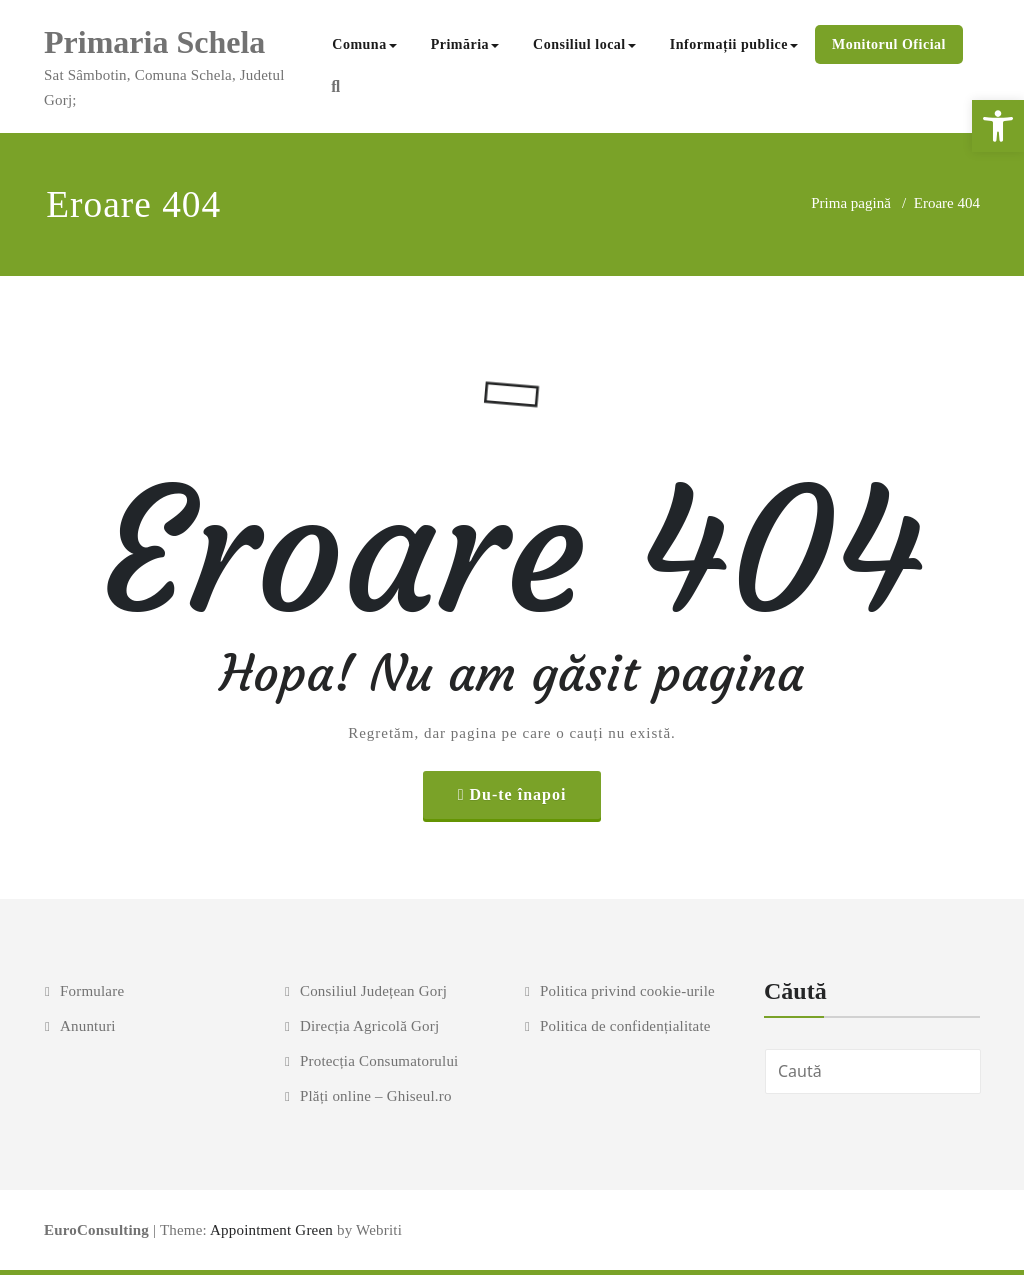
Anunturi (88, 1026)
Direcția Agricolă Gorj (369, 1026)
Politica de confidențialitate (625, 1026)
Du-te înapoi (517, 794)
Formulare (92, 991)
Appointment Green (270, 1230)
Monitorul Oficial (889, 44)
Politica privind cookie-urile (627, 991)
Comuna (364, 44)
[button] (998, 126)
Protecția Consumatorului (379, 1061)
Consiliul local (584, 44)
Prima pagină (851, 203)
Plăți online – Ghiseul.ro (376, 1096)
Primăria (465, 44)
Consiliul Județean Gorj (373, 991)
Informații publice (734, 44)
